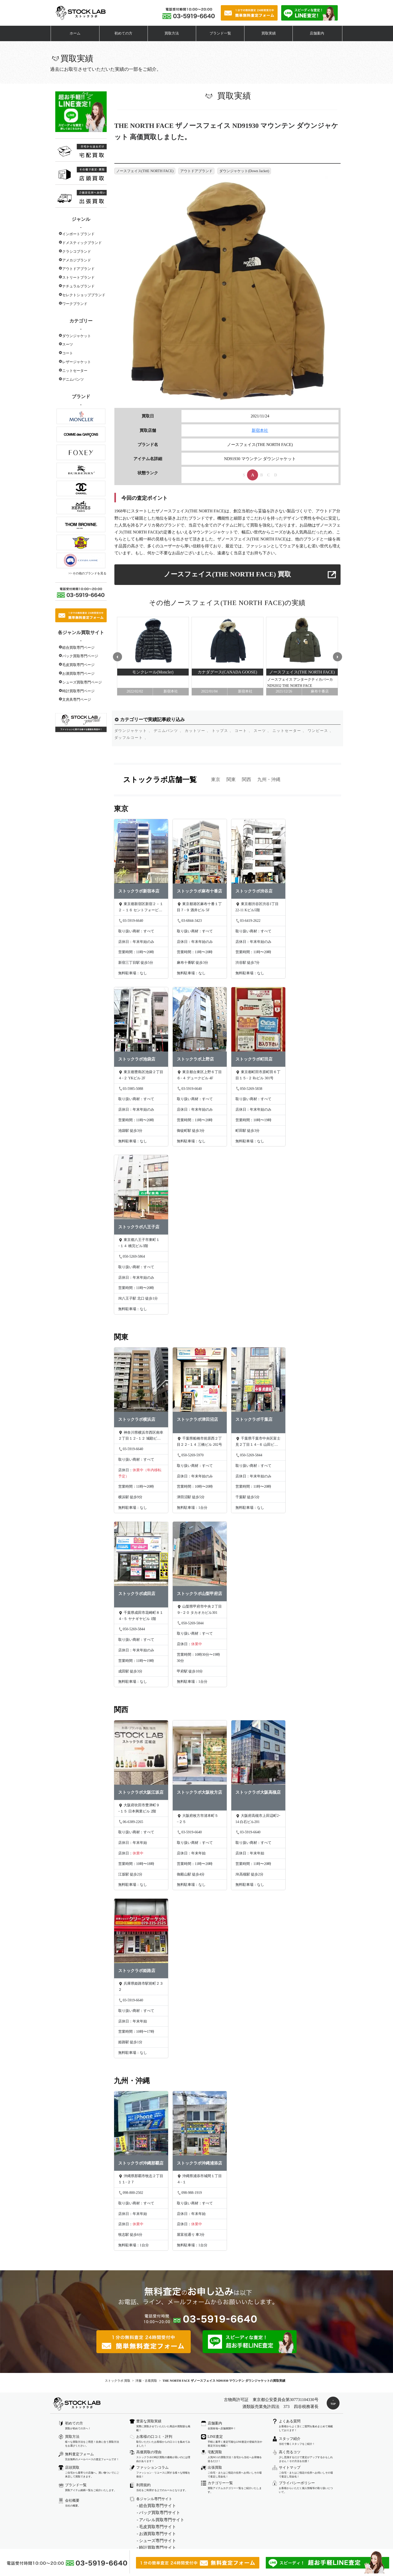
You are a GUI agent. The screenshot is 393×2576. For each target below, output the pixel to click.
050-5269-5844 (248, 1455)
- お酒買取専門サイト (156, 2533)
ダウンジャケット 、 (133, 731)
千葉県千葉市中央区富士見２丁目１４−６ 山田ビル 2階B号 (258, 1442)
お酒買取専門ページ (78, 674)
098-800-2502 (130, 2193)
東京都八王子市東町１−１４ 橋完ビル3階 (139, 1243)
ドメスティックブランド (82, 243)
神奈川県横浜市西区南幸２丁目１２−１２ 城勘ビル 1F (140, 1436)
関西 (246, 779)
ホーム (75, 33)
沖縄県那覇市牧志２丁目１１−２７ (140, 2179)
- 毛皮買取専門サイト (156, 2527)
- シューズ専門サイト (156, 2540)
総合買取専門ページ (78, 648)
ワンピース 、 (321, 731)
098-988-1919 (189, 2193)
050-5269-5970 (190, 1455)
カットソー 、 (198, 731)
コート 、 (243, 731)
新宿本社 (260, 430)
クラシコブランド (76, 251)
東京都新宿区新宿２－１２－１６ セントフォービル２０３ (140, 907)
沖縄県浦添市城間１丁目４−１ (199, 2179)
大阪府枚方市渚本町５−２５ (197, 1819)
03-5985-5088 (130, 1089)
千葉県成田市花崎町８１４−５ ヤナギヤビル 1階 (140, 1616)
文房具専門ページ (76, 700)
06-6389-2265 (130, 1822)
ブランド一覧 (220, 33)
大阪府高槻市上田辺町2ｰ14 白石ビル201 (258, 1819)
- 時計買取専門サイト (156, 2547)
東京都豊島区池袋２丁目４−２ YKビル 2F (140, 1075)
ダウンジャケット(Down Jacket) (244, 171)
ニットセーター (74, 371)
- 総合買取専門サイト (156, 2505)
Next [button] (338, 656)
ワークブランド (74, 304)
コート (67, 353)
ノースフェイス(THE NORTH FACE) (145, 171)
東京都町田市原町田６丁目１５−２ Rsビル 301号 (258, 1075)
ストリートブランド (78, 277)
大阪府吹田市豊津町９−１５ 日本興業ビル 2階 (139, 1808)
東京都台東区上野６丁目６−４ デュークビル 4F (199, 1075)
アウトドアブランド (78, 269)
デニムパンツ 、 (169, 731)
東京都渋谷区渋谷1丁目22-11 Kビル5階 (257, 907)
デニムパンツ (73, 379)
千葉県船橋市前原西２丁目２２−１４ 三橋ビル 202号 (199, 1441)
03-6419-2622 (247, 921)
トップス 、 (223, 731)
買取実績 (268, 33)
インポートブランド (78, 234)
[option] (153, 656)
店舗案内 (317, 33)
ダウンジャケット (76, 336)
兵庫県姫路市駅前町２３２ (140, 1987)
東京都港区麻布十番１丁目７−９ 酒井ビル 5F (199, 907)
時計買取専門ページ (78, 691)
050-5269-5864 (131, 1257)
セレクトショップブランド (83, 295)
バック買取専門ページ (80, 656)
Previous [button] (117, 656)
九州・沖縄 (268, 779)
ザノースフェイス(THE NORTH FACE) (190, 511)
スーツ (67, 344)
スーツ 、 (262, 731)
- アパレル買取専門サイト (160, 2520)
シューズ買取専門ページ (82, 682)
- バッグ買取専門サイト (158, 2512)
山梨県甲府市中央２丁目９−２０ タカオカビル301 (199, 1610)
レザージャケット (76, 362)
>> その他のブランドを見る (87, 573)
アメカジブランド (76, 260)
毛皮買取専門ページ (78, 665)
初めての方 (123, 33)
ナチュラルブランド (78, 286)
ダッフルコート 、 (131, 738)
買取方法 (171, 33)
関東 (231, 779)
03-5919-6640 (130, 921)
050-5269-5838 (248, 1089)
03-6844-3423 (189, 921)
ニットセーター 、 (289, 731)
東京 (215, 779)
